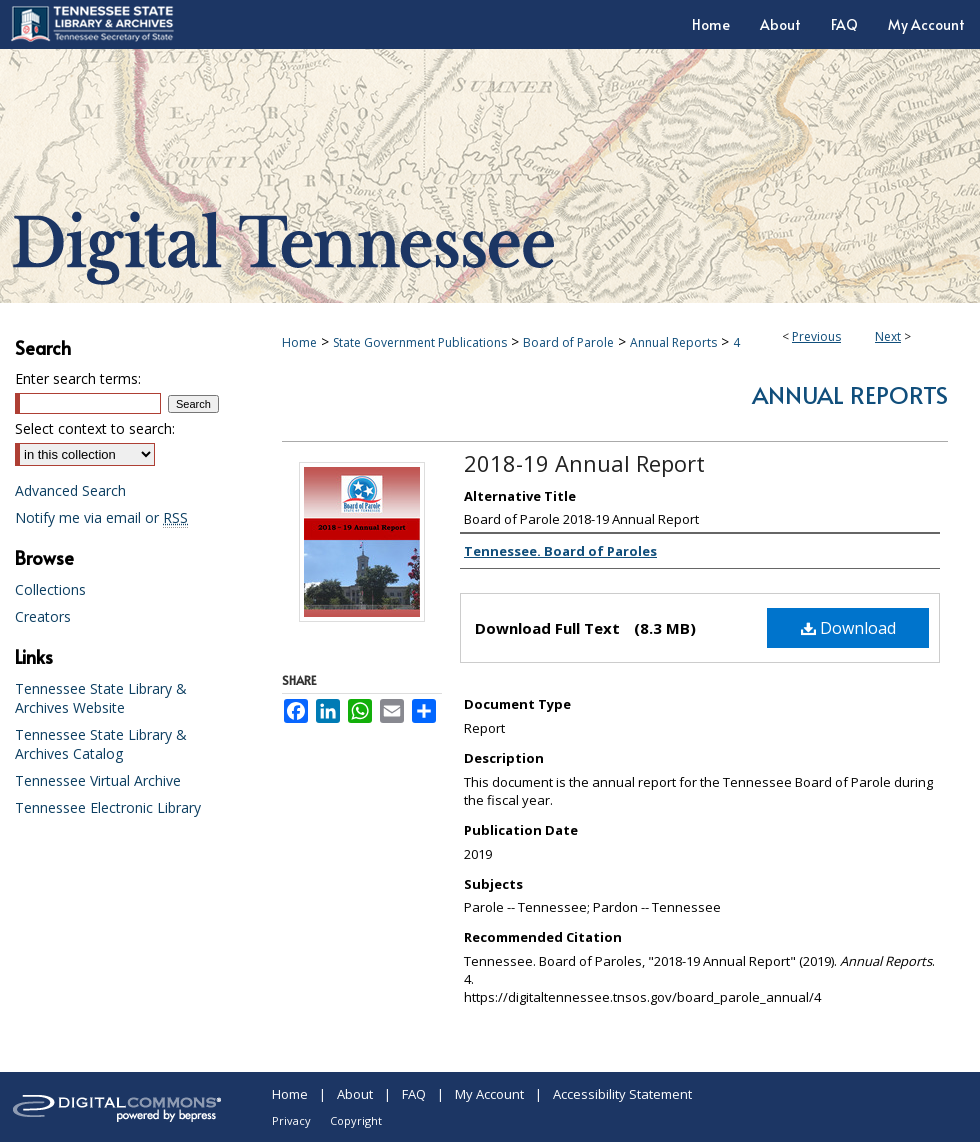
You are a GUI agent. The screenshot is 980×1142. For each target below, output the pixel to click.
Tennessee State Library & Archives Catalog (101, 744)
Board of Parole (568, 342)
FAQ (414, 1094)
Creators (43, 616)
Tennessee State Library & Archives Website (101, 698)
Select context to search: (95, 428)
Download (848, 628)
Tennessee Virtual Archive (98, 780)
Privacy (291, 1120)
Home (299, 342)
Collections (50, 589)
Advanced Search (70, 490)
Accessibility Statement (622, 1094)
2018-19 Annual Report (584, 463)
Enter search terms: (78, 378)
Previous (816, 336)
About (355, 1094)
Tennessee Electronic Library (108, 807)
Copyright (356, 1120)
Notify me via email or (101, 517)
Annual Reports (673, 342)
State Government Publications (420, 342)
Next (888, 336)
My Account (489, 1094)
